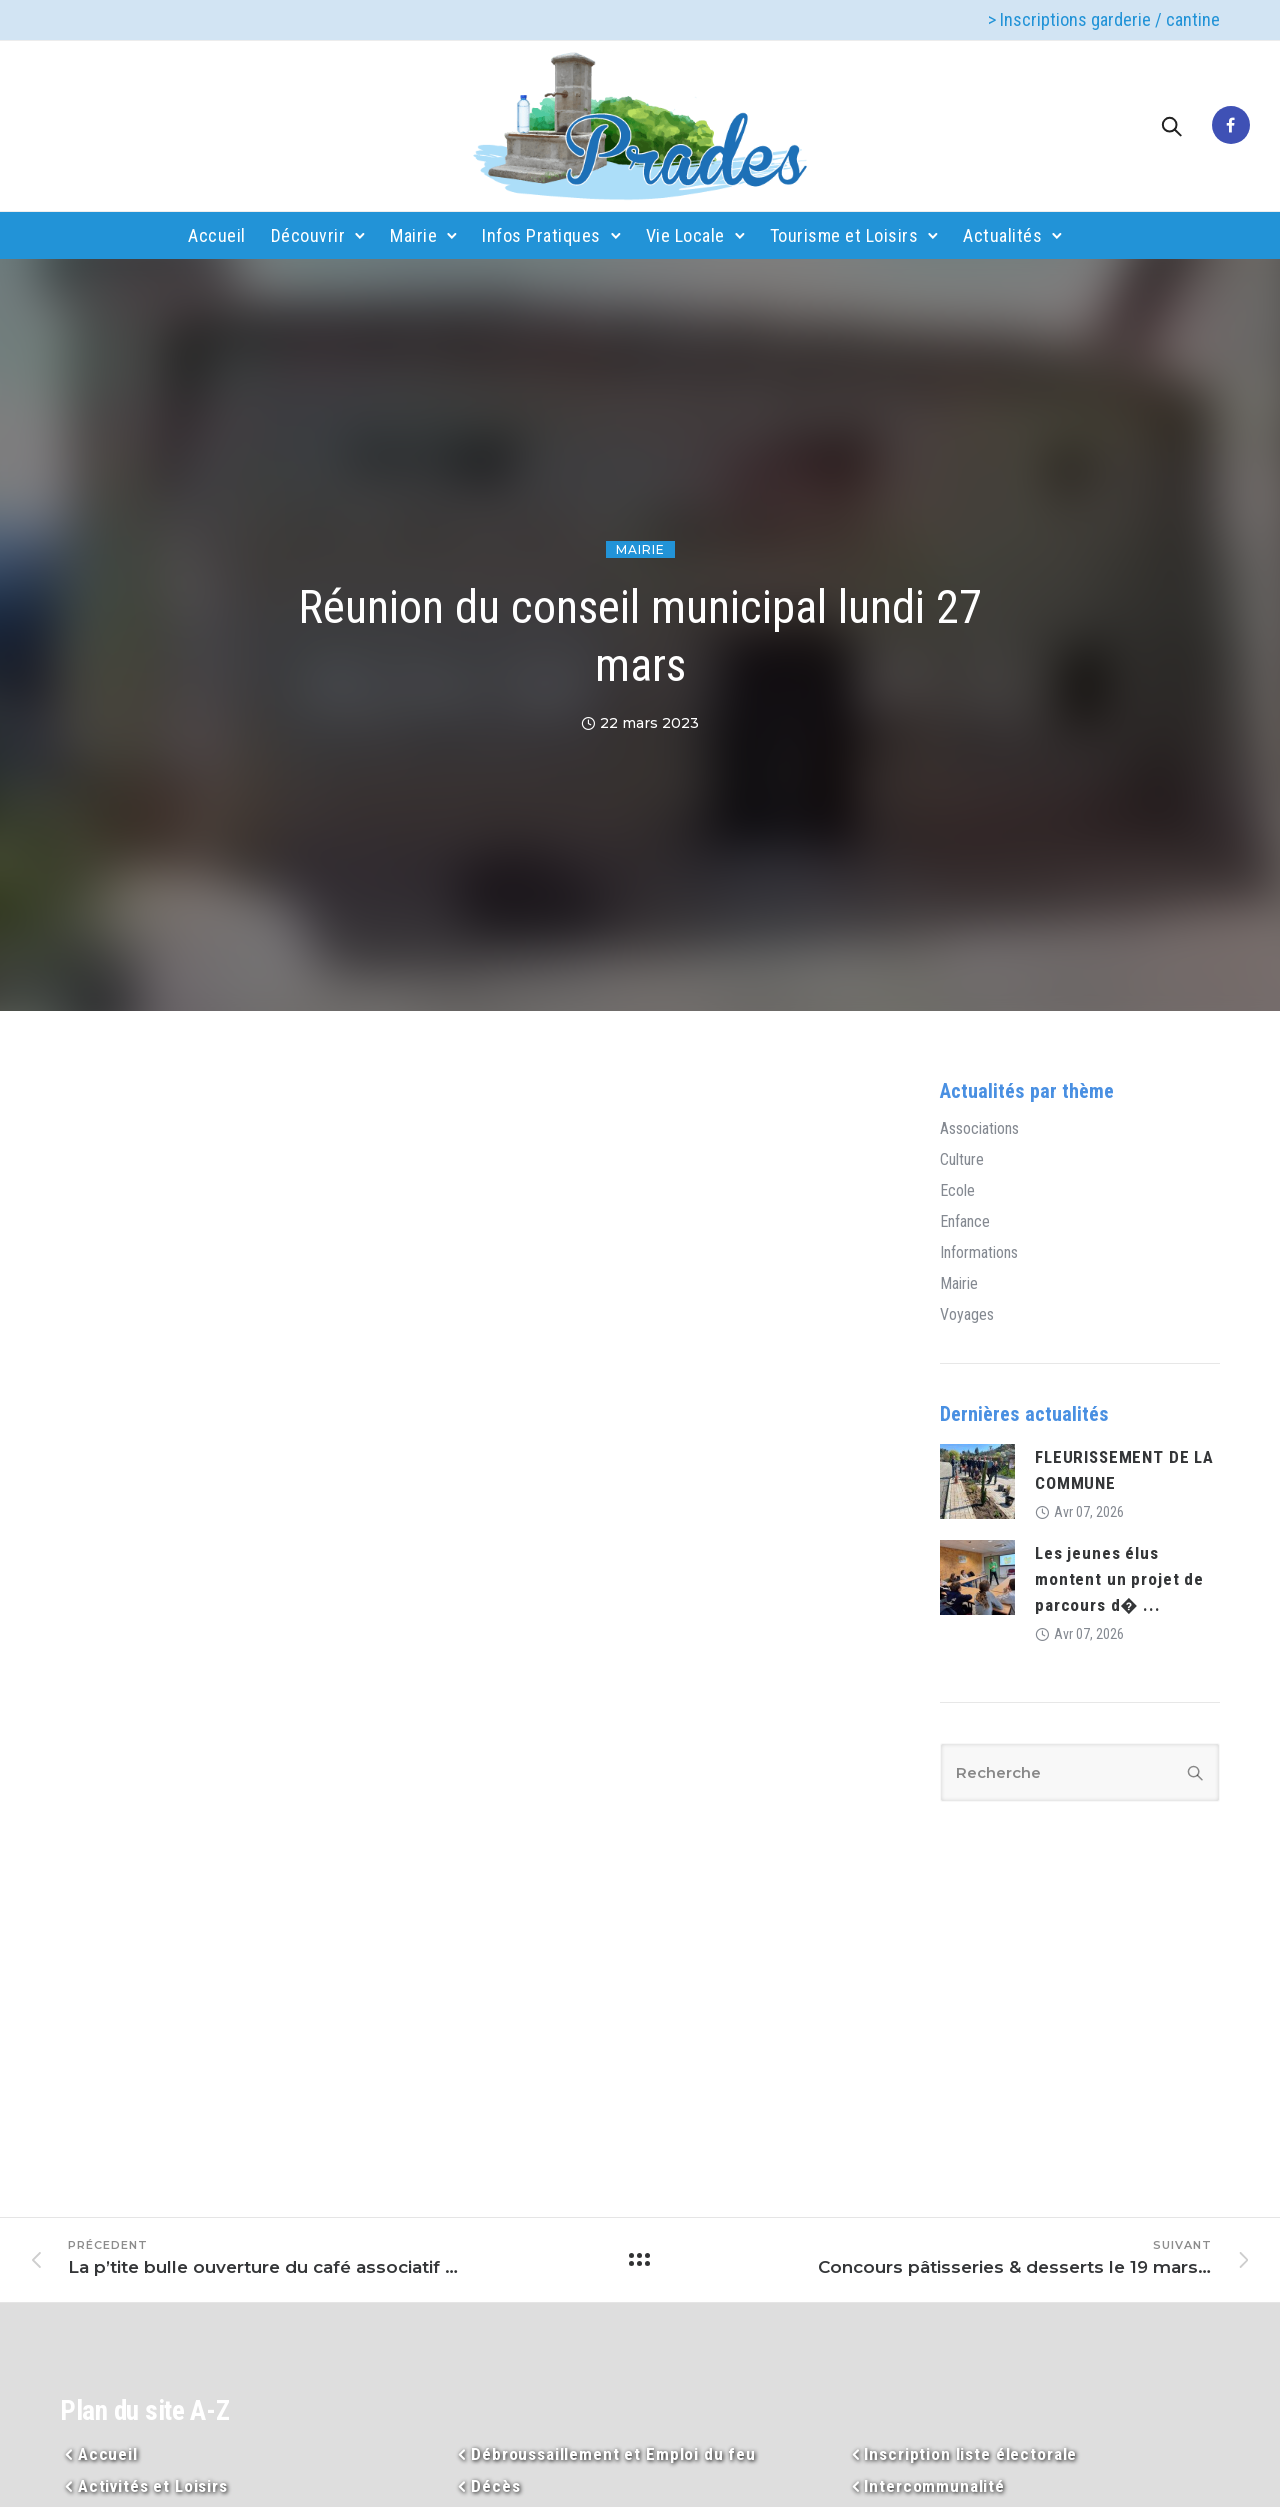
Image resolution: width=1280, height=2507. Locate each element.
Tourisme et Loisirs (844, 235)
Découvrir (308, 235)
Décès (495, 2486)
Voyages (967, 1315)
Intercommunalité (934, 2486)
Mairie (413, 235)
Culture (962, 1160)
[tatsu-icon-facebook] (1231, 126)
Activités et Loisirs (153, 2486)
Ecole (957, 1191)
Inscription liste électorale (970, 2454)
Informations (979, 1253)
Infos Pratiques (541, 235)
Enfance (965, 1222)
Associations (979, 1129)
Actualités (1002, 235)
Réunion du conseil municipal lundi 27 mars (640, 636)
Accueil (217, 235)
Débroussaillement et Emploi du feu (613, 2454)
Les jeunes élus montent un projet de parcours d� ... (1119, 1579)
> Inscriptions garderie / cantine (1104, 19)
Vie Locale (685, 235)
